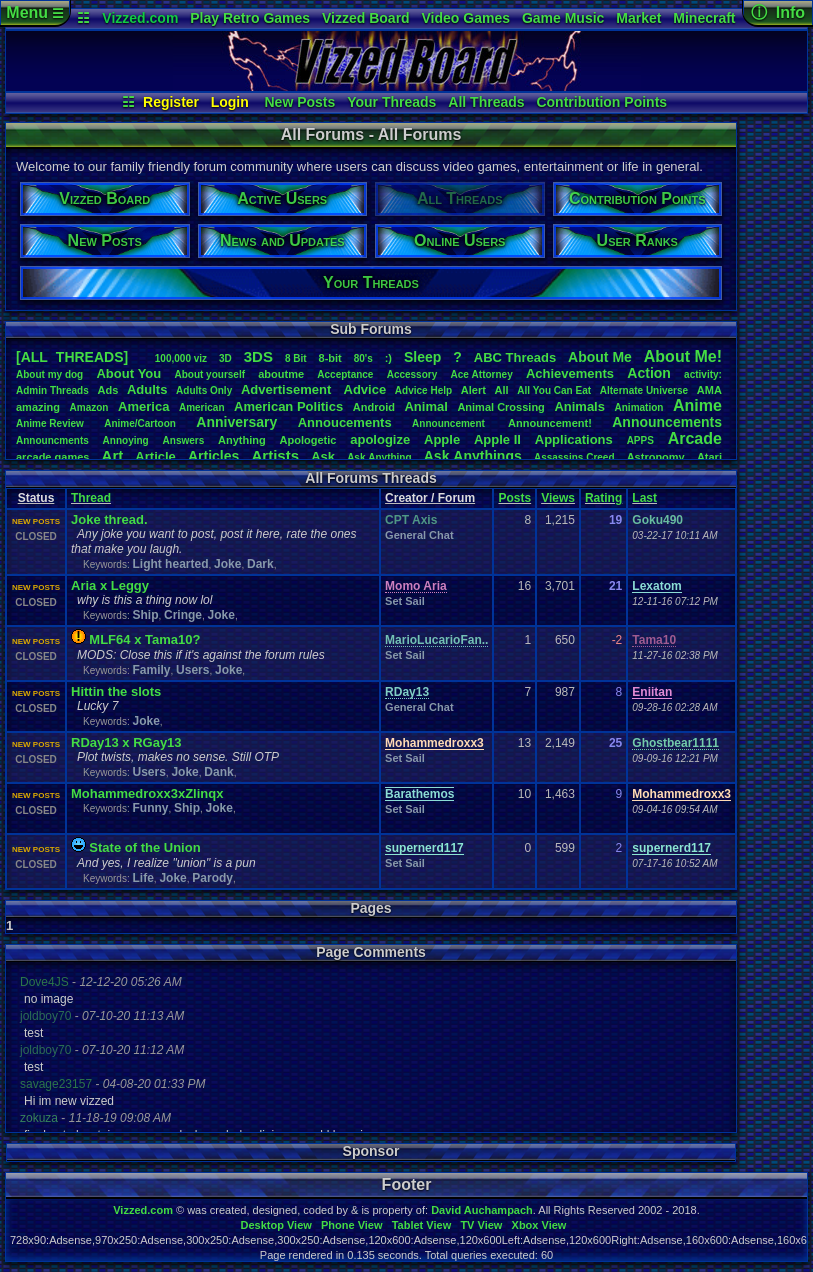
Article (155, 456)
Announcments (52, 440)
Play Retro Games (250, 18)
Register (171, 102)
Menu (34, 12)
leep (422, 357)
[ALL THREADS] (72, 357)
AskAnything (379, 457)
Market (638, 18)
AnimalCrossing (500, 407)
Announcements (667, 422)
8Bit (296, 358)
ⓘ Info (778, 12)
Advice (365, 389)
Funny (150, 808)
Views (558, 498)
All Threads (486, 102)
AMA (709, 390)
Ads (107, 390)
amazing (38, 407)
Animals (579, 406)
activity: (703, 374)
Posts (514, 498)
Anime (697, 405)
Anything (242, 440)
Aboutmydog (49, 374)
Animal (425, 406)
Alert (473, 390)
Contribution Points (601, 102)
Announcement (450, 423)
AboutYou (128, 373)
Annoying (126, 440)
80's (363, 358)
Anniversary (236, 422)
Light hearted (170, 564)
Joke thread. (109, 519)
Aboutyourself (209, 374)
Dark (260, 564)
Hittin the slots (116, 691)
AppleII (497, 439)
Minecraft (704, 18)
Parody (212, 878)
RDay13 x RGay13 (126, 742)
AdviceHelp (423, 390)
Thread (91, 498)
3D (225, 358)
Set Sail (405, 601)
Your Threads (391, 102)
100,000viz (181, 358)
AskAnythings (473, 456)
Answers (184, 440)
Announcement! (550, 423)
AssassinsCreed (574, 457)
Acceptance (345, 374)
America (143, 406)
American (202, 407)
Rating (603, 498)
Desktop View (275, 1225)
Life (142, 878)
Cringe (183, 615)
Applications (574, 439)
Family (151, 670)
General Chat (419, 535)
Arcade (695, 438)
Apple (442, 439)
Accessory (412, 374)
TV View (481, 1225)
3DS (258, 356)
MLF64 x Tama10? (144, 639)
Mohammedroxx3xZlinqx (147, 793)
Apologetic (308, 440)
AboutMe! (683, 356)
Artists (275, 455)
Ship (145, 615)
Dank (218, 772)
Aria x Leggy (110, 585)
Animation (639, 407)
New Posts (300, 102)
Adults (147, 389)
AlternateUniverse (644, 390)
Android (374, 407)
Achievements (570, 373)
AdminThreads (52, 390)
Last (644, 498)
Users (192, 670)
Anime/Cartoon (140, 423)
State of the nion (144, 847)
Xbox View (539, 1225)
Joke (227, 564)
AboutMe (600, 357)
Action (649, 373)
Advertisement (288, 389)
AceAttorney (481, 374)
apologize (380, 439)
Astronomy (656, 457)
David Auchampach (482, 1210)
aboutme (281, 374)
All (502, 390)
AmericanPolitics (288, 406)
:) (388, 358)
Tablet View (422, 1225)
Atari (709, 457)
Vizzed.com (140, 18)
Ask (323, 456)
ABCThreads (515, 357)
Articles (213, 456)
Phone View (352, 1225)
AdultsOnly (204, 390)
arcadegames (52, 457)
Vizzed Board (366, 18)
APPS (640, 440)
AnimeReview (50, 423)
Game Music (563, 18)
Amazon (89, 407)
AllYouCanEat (554, 390)
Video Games (466, 18)
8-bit (330, 358)
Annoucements (345, 422)
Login (230, 102)
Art (113, 455)
